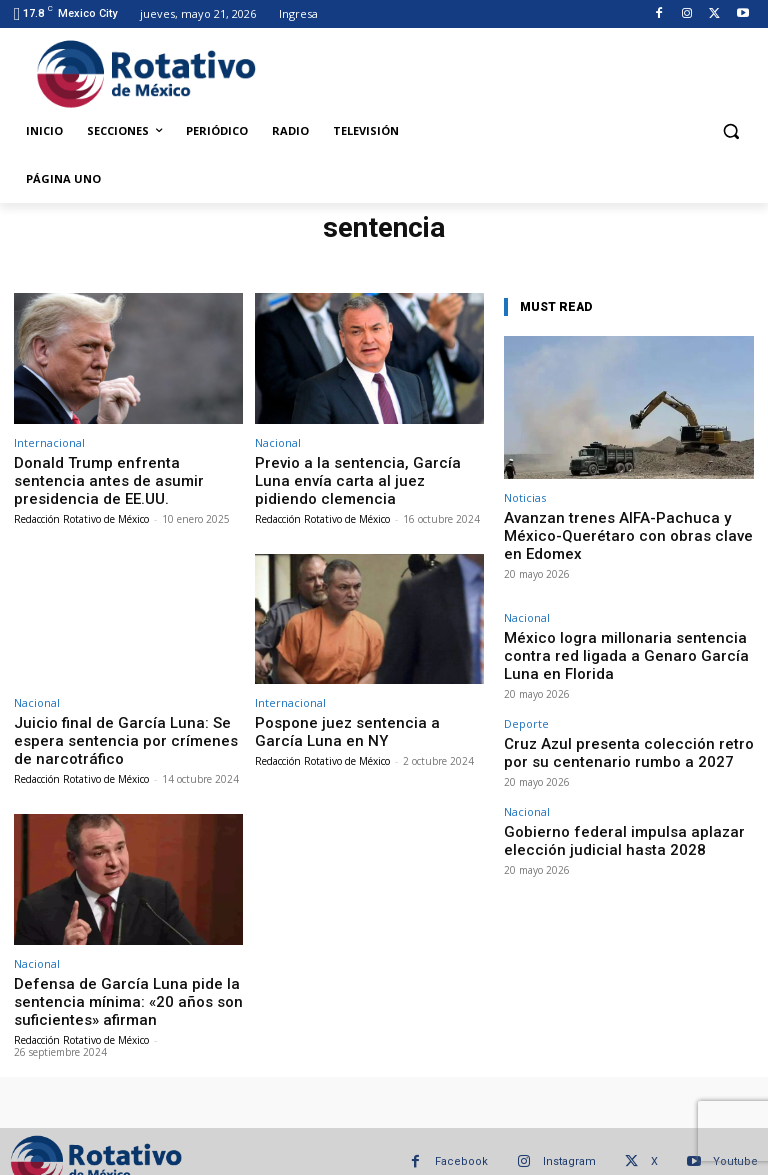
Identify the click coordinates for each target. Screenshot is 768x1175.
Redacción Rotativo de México (81, 512)
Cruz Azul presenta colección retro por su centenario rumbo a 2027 (613, 697)
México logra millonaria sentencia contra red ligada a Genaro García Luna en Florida (619, 619)
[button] (730, 131)
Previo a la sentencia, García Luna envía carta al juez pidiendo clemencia (369, 469)
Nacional (278, 442)
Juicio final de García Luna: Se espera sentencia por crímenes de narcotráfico (125, 730)
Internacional (49, 442)
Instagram (569, 1140)
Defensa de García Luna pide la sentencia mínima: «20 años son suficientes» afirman (107, 983)
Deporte (526, 672)
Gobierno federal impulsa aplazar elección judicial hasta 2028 (614, 776)
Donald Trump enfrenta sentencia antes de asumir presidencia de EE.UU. (114, 477)
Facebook (461, 1140)
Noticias (525, 497)
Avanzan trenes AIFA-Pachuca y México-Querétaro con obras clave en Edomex (626, 524)
